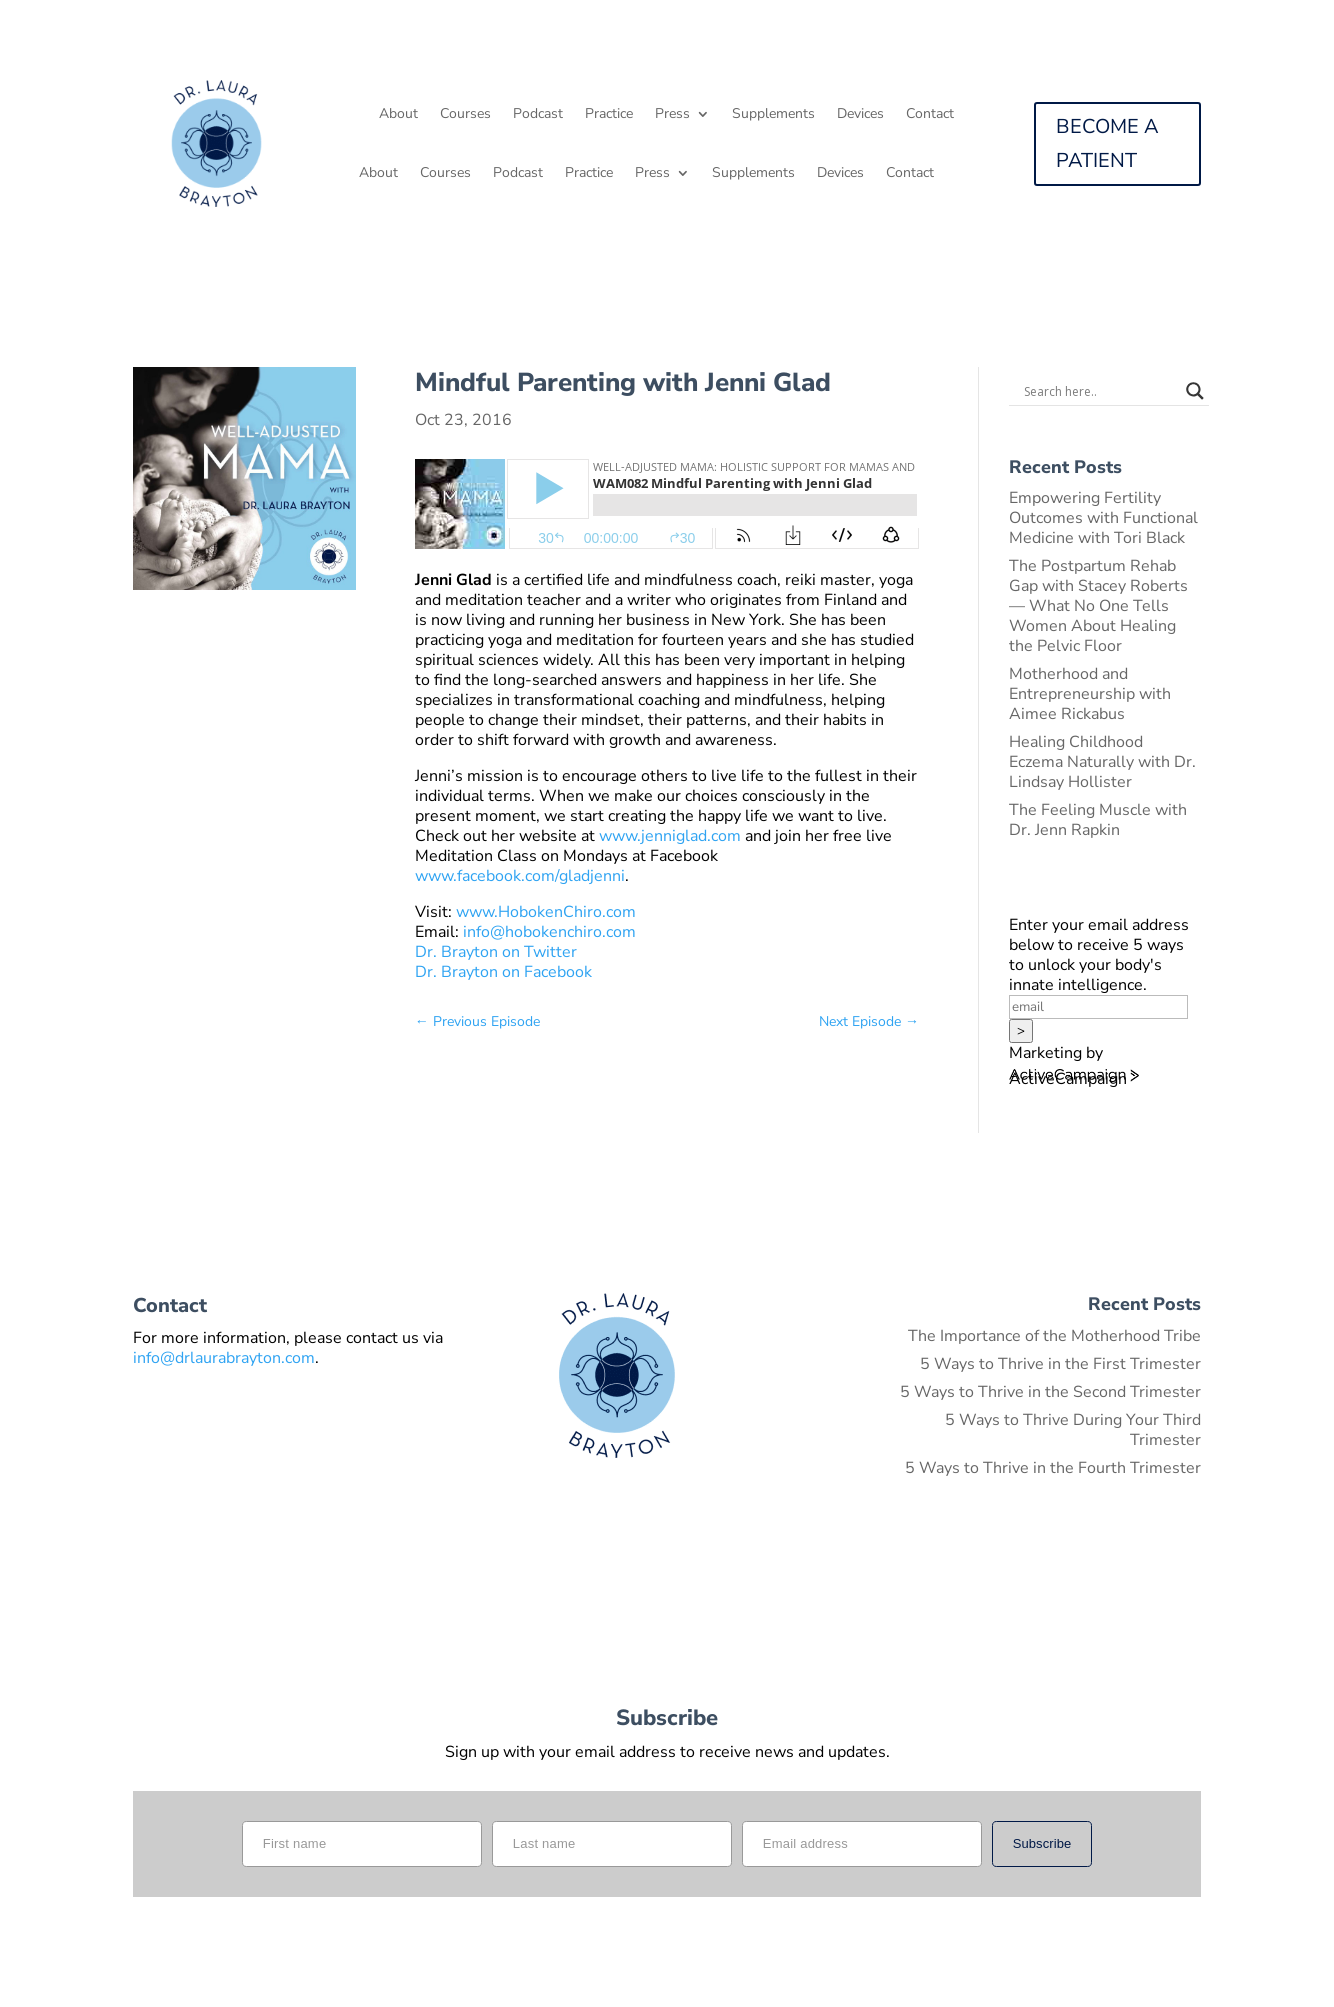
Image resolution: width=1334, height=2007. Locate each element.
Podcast (538, 115)
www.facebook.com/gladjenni (520, 876)
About (398, 115)
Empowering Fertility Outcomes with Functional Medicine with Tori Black (1103, 518)
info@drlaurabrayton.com (224, 1358)
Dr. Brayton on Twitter (496, 952)
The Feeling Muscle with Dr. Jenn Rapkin (1098, 820)
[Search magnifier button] (1195, 391)
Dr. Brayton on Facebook (503, 972)
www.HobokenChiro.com (546, 912)
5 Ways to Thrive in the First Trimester (1060, 1364)
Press (672, 115)
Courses (465, 115)
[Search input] (1100, 391)
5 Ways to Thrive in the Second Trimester (1050, 1392)
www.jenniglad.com (670, 836)
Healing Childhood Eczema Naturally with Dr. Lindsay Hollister (1102, 762)
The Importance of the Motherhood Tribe (1054, 1336)
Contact (930, 115)
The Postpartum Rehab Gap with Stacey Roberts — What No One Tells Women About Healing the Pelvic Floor (1098, 606)
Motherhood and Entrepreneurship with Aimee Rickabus (1090, 694)
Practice (609, 115)
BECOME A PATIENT (1107, 143)
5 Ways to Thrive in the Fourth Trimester (1053, 1468)
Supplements (773, 115)
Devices (860, 115)
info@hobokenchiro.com (549, 932)
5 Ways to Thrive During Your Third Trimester (1073, 1430)
